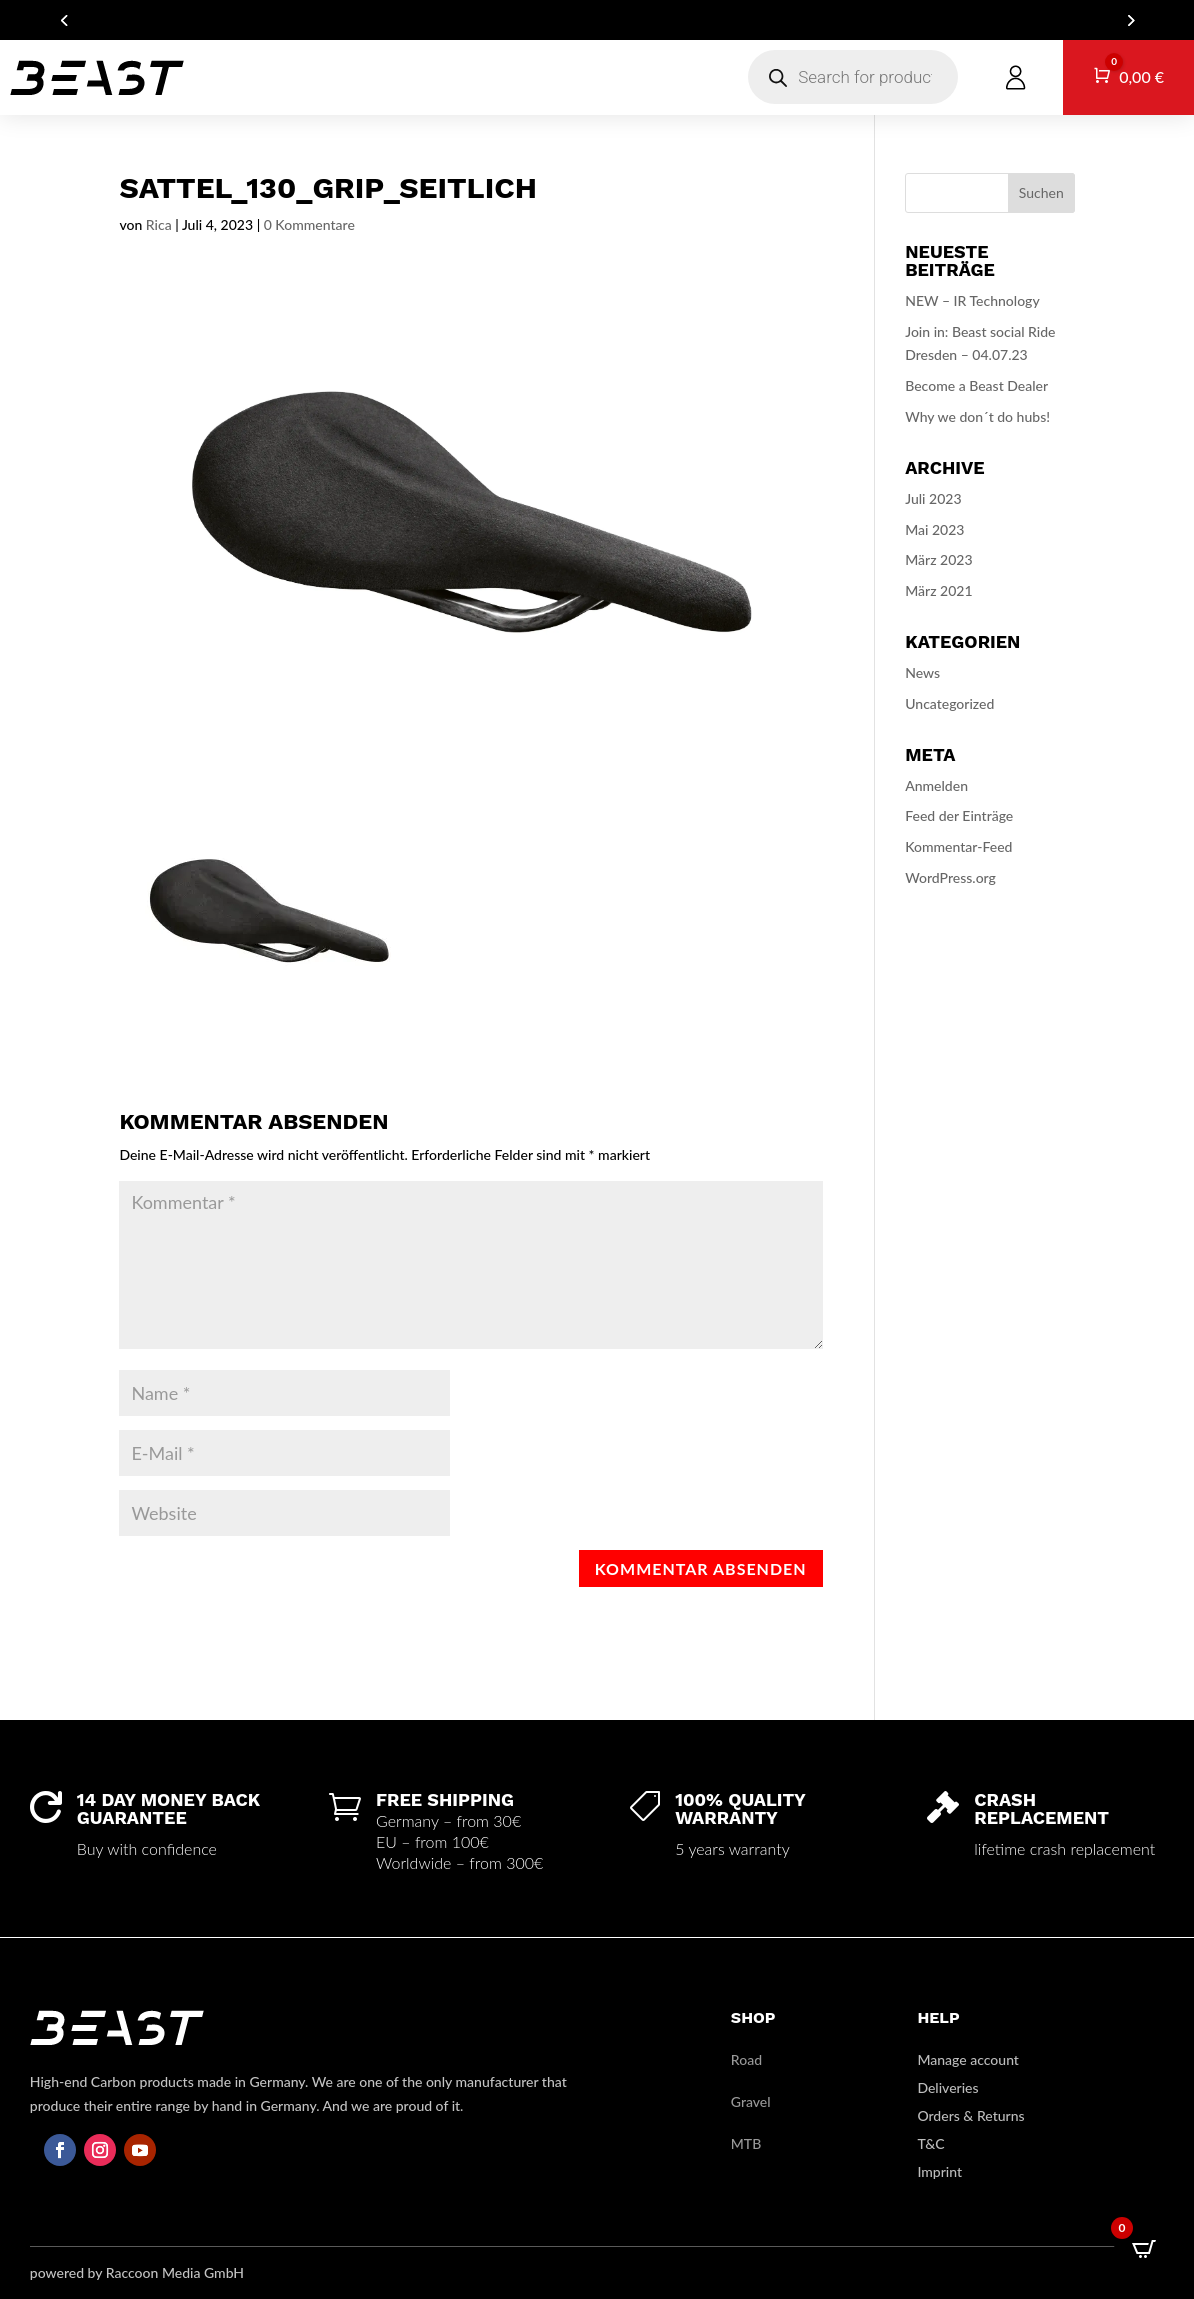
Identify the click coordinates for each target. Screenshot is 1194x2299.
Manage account (968, 2059)
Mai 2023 (934, 529)
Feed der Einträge (959, 815)
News (922, 672)
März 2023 (938, 559)
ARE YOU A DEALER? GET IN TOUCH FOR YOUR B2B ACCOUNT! (597, 21)
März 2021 (938, 590)
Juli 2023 (933, 498)
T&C (930, 2143)
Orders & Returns (970, 2115)
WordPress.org (950, 877)
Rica (159, 224)
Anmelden (936, 785)
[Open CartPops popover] (1144, 2249)
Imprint (939, 2171)
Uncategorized (949, 703)
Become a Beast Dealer (976, 385)
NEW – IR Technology (972, 300)
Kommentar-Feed (958, 846)
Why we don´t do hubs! (977, 416)
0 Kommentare (309, 224)
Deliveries (947, 2087)
